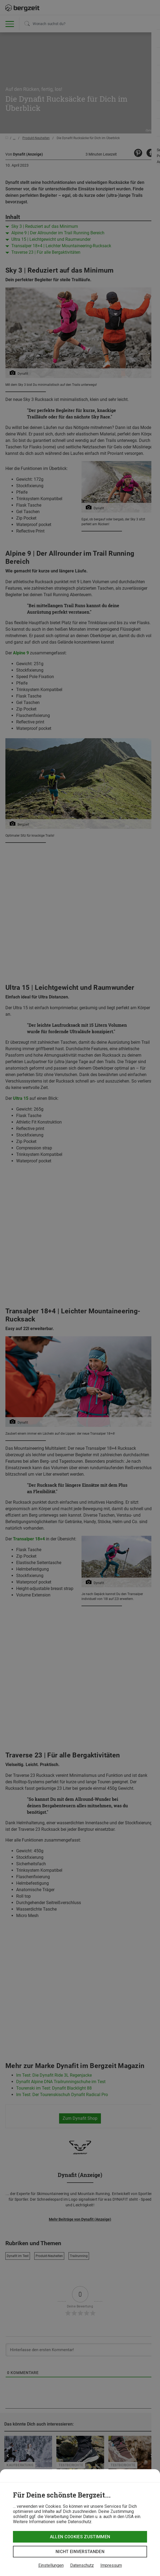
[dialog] (80, 2522)
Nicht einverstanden (80, 2551)
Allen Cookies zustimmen (80, 2536)
